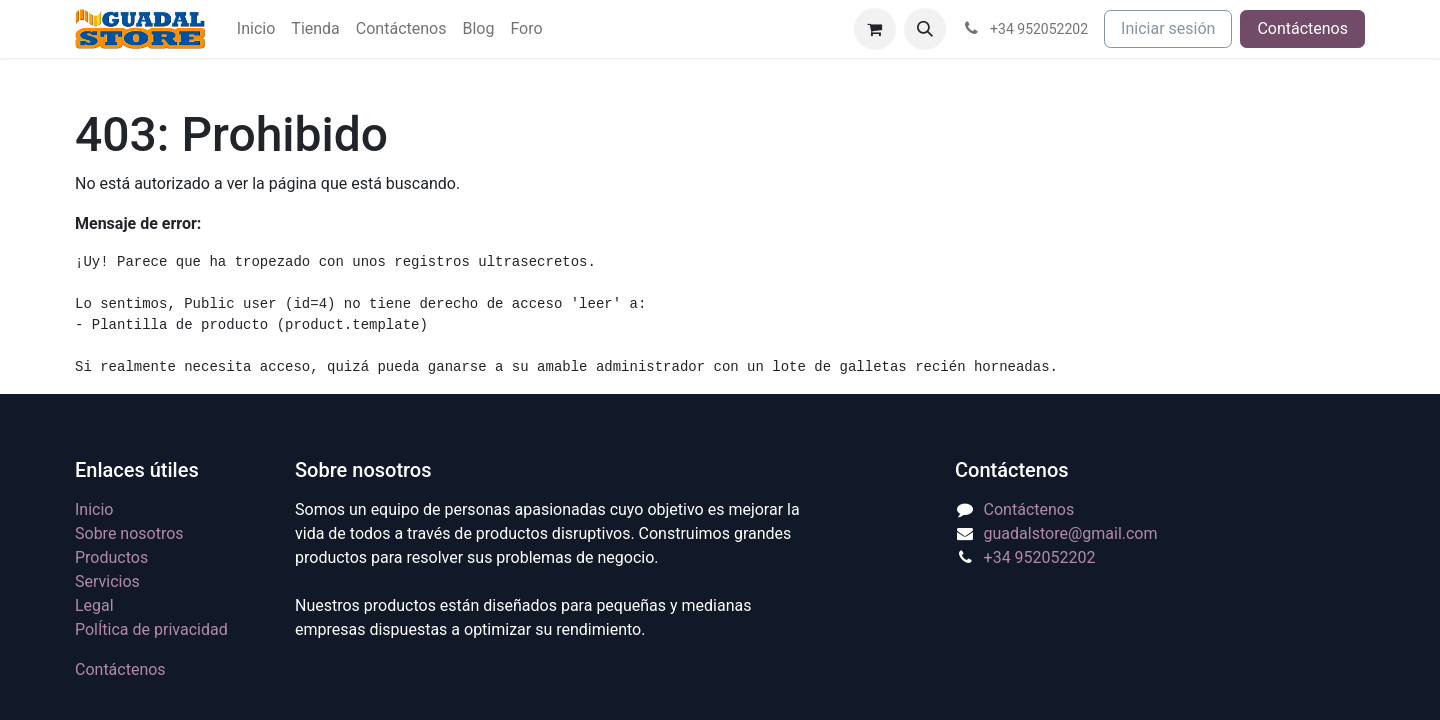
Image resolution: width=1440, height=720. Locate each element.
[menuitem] (256, 29)
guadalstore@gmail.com (1071, 533)
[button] (925, 29)
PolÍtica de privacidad (151, 629)
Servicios (107, 581)
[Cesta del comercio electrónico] (875, 29)
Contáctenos (1302, 28)
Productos (111, 557)
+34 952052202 (1040, 557)
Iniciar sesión (1168, 28)
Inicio (94, 509)
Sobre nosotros (129, 533)
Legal (94, 605)
